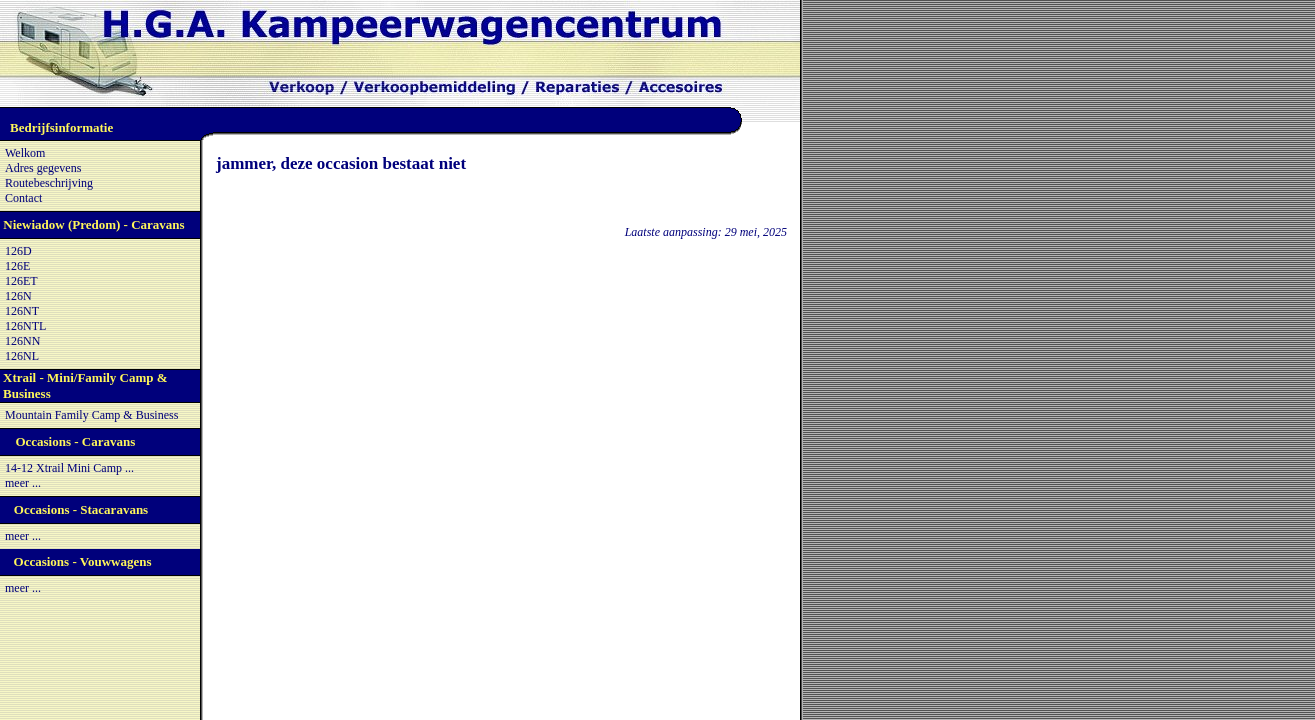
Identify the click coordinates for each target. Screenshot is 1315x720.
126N (18, 296)
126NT (22, 311)
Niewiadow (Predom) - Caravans (93, 224)
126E (17, 266)
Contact (23, 198)
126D (18, 251)
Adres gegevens (43, 168)
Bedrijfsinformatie (61, 127)
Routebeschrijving (49, 183)
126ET (21, 281)
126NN (22, 341)
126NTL (25, 326)
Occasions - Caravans (75, 441)
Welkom (25, 153)
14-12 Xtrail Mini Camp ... (69, 468)
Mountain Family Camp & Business (91, 415)
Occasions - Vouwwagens (83, 561)
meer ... (23, 483)
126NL (22, 356)
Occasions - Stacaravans (81, 509)
